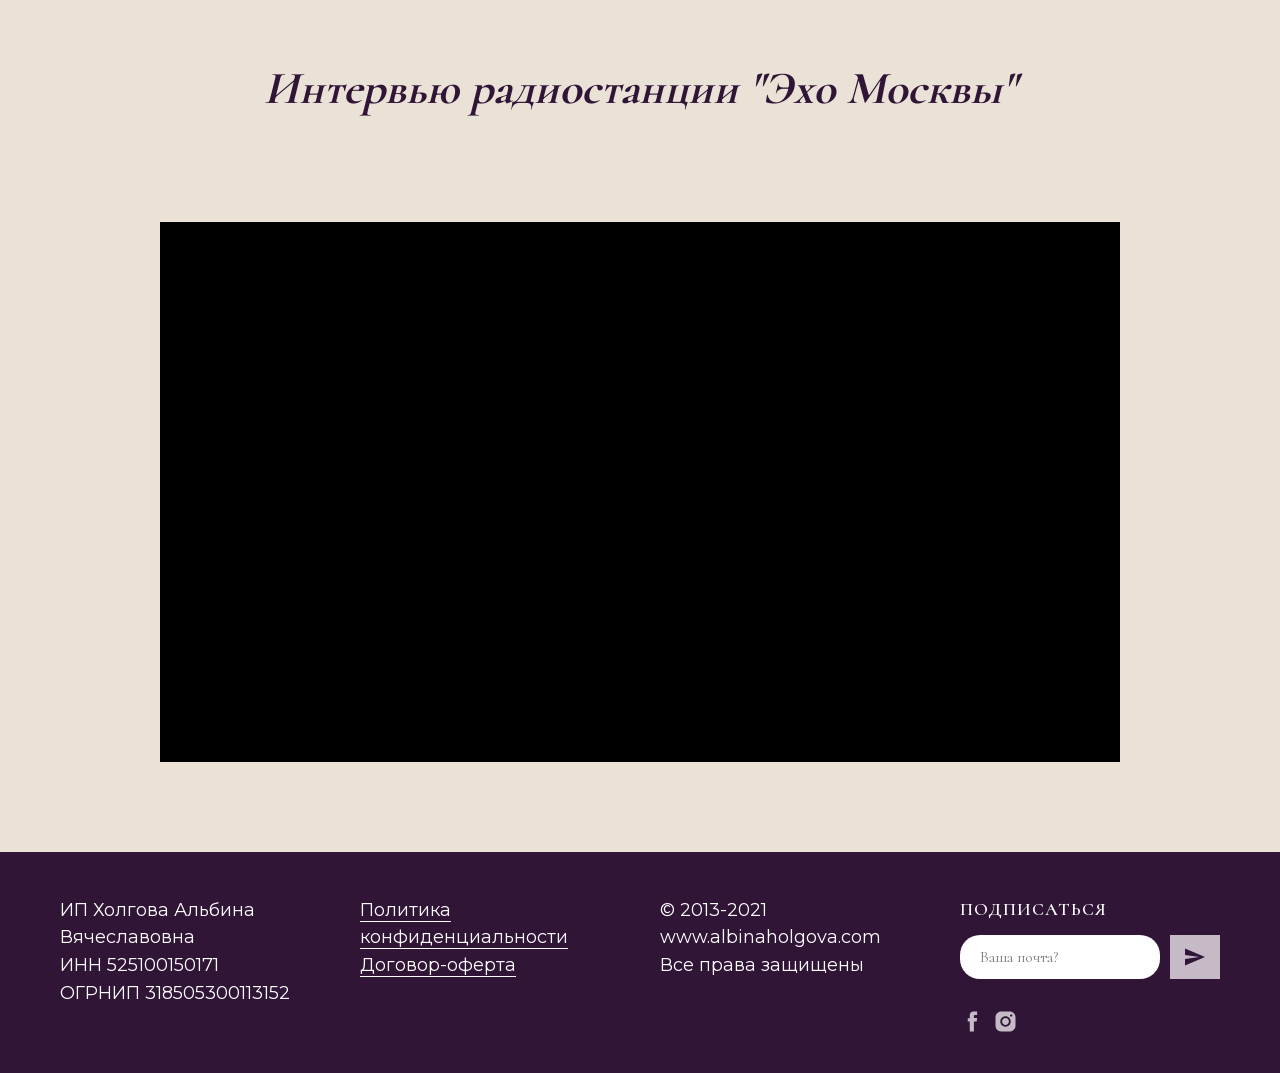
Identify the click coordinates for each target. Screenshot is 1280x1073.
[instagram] (1005, 1021)
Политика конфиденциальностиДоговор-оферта (464, 938)
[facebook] (972, 1021)
